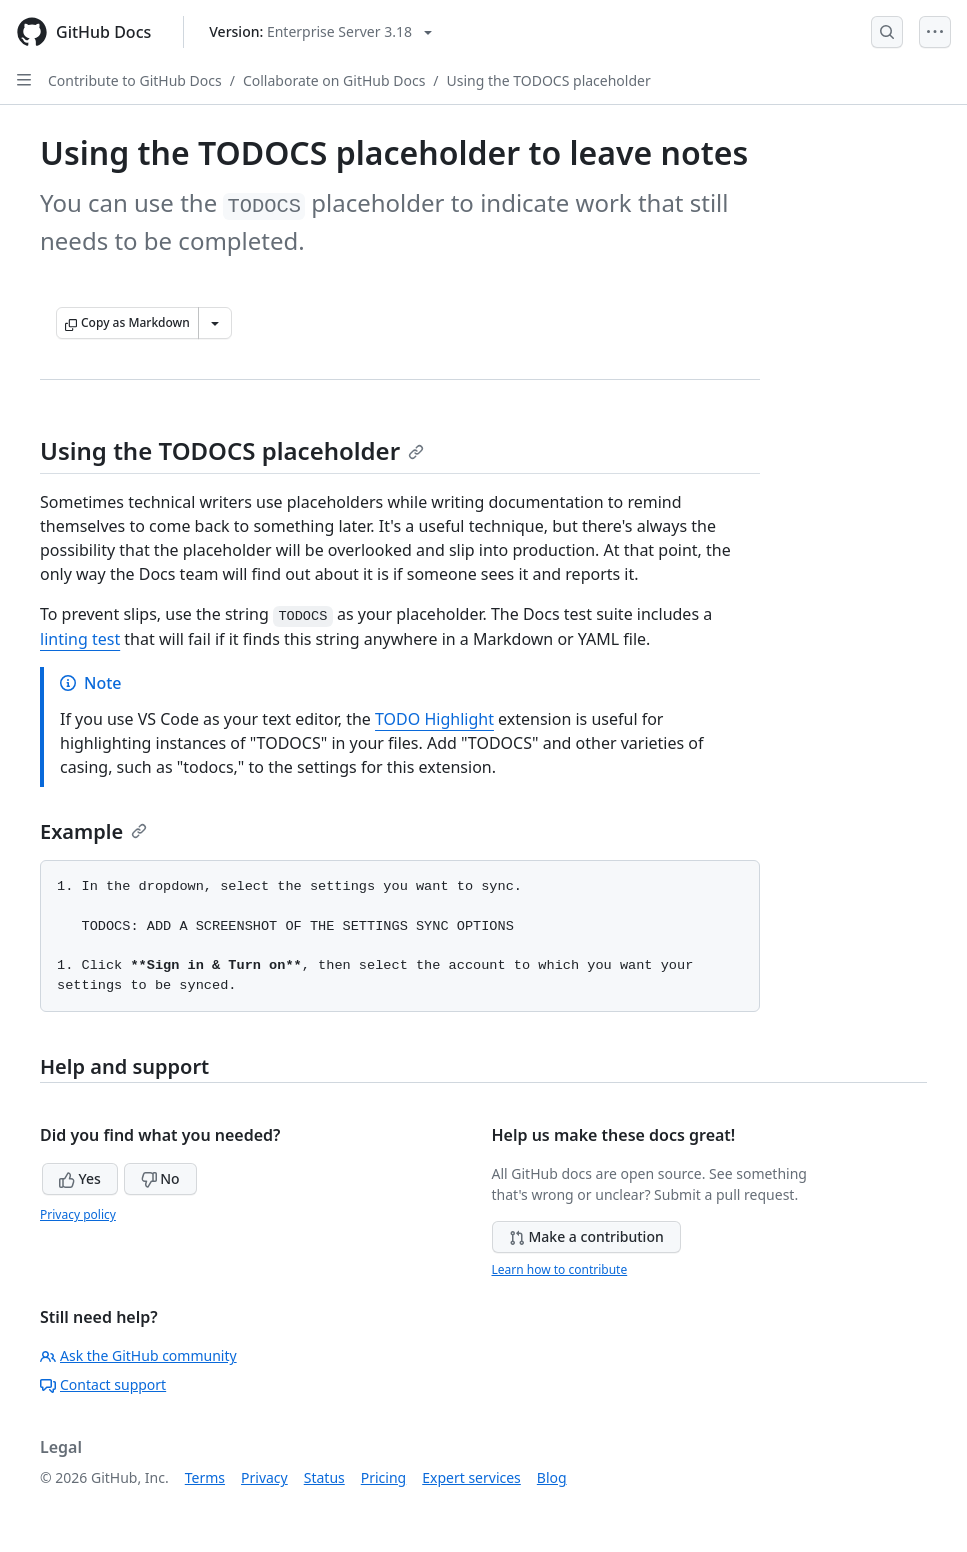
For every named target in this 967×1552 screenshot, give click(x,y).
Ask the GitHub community (138, 1355)
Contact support (103, 1384)
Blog (552, 1477)
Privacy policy (78, 1214)
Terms (205, 1477)
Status (324, 1477)
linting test (80, 639)
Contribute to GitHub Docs (135, 80)
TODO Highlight (434, 719)
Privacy (264, 1477)
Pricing (383, 1477)
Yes (80, 1178)
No (160, 1178)
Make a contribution (586, 1236)
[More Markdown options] (215, 323)
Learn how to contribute (560, 1269)
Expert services (471, 1477)
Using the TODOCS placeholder (549, 80)
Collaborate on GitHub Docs (334, 80)
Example (93, 831)
